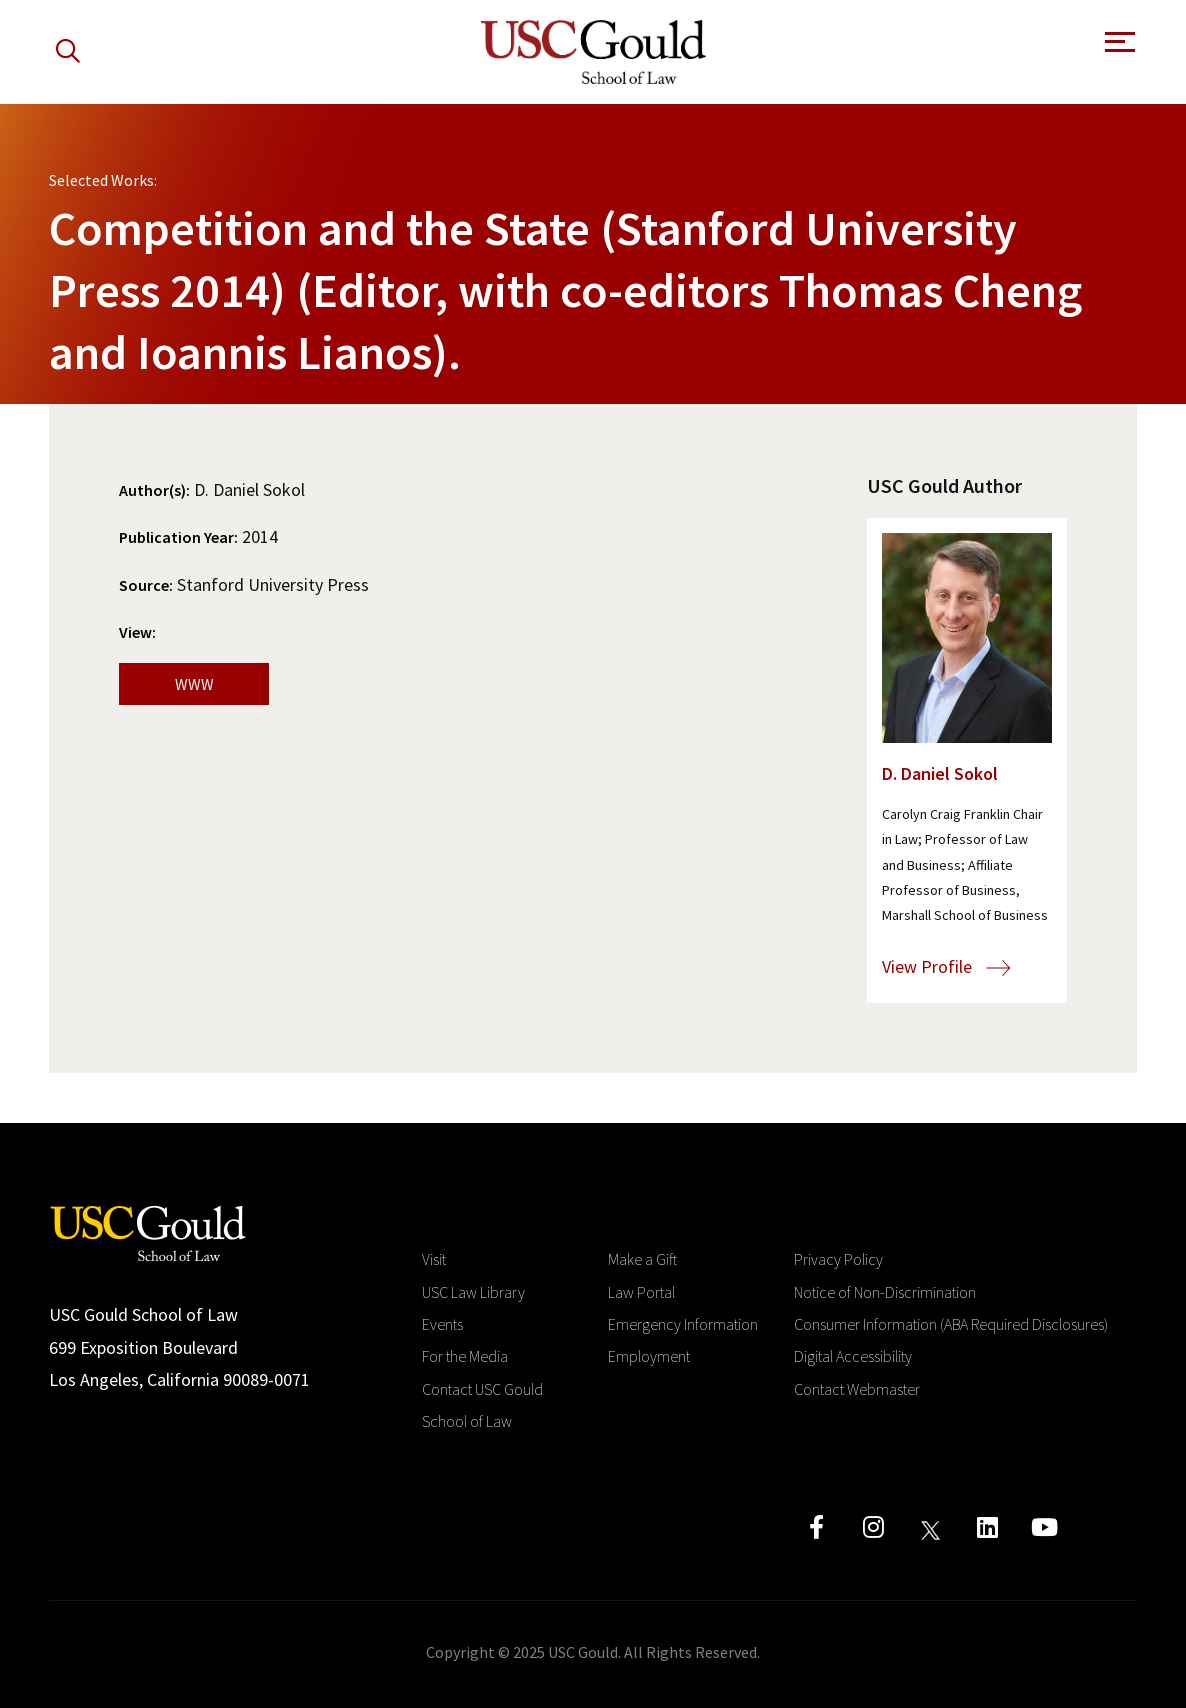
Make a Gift (642, 1259)
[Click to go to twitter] (930, 1527)
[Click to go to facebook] (816, 1527)
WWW (194, 684)
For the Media (465, 1356)
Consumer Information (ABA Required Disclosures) (951, 1324)
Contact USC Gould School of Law (482, 1405)
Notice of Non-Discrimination (885, 1292)
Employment (649, 1356)
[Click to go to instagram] (873, 1527)
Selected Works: (103, 180)
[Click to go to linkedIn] (987, 1527)
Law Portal (641, 1292)
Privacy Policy (838, 1259)
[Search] (68, 51)
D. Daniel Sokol (940, 773)
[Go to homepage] (148, 1231)
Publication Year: (178, 537)
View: (137, 632)
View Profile (946, 966)
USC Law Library (473, 1292)
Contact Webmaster (857, 1389)
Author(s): (154, 490)
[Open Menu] (1118, 47)
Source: (146, 585)
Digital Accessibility (853, 1356)
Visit (434, 1259)
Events (442, 1324)
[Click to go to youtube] (1044, 1527)
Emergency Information (683, 1324)
